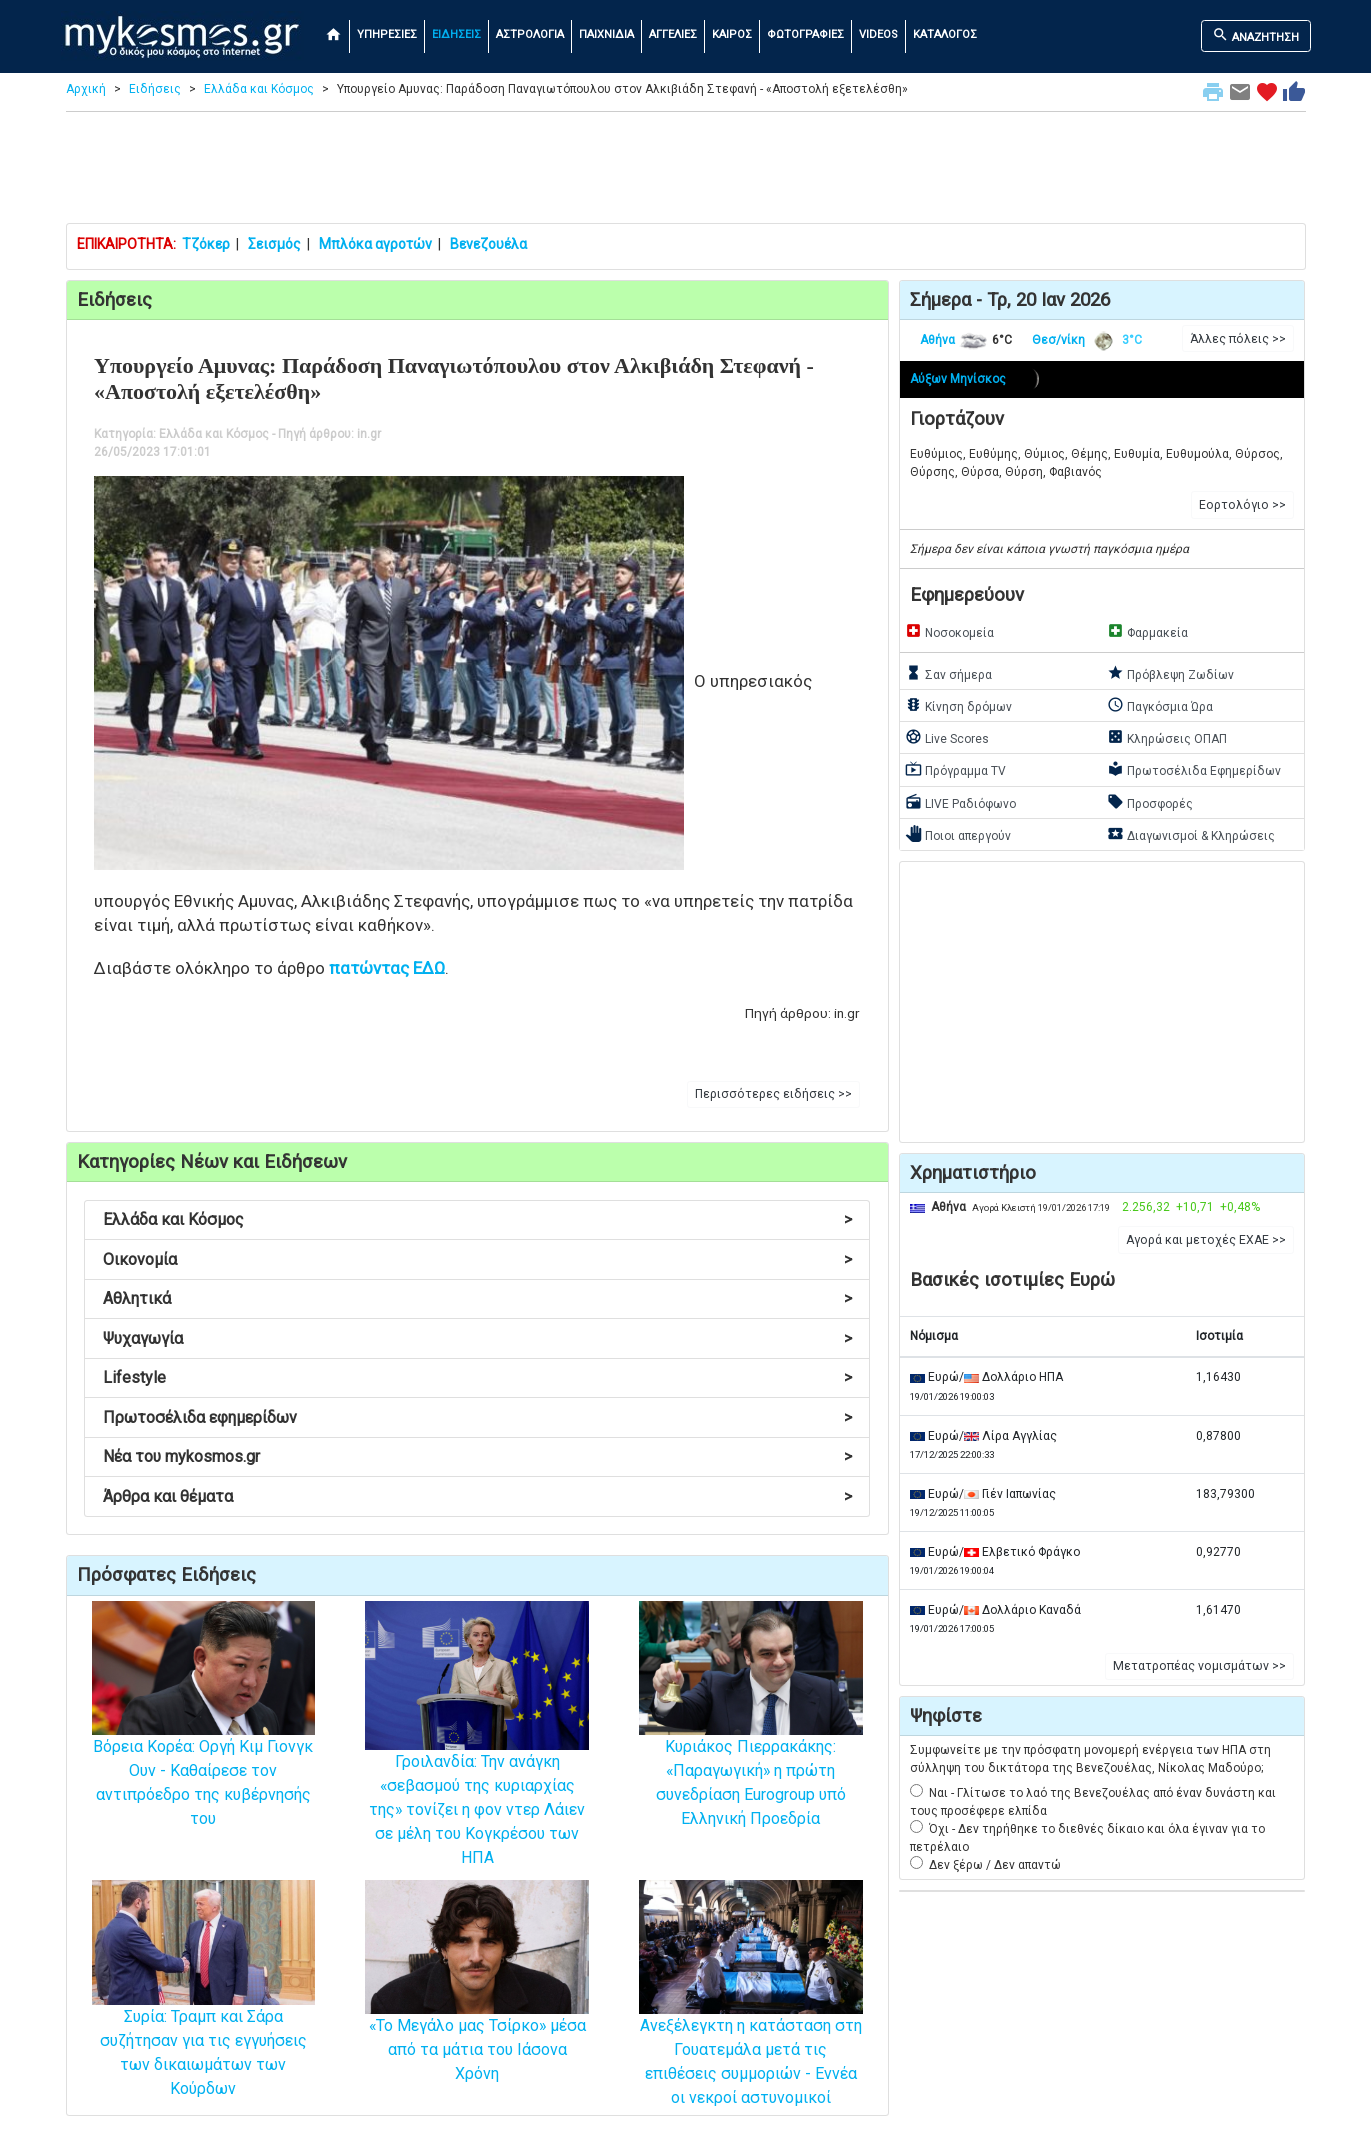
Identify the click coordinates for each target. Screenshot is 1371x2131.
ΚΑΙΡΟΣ (732, 34)
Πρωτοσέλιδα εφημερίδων (477, 1417)
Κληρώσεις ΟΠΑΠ (1167, 737)
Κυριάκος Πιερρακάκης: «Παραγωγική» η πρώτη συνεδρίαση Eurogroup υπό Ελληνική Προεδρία (751, 1742)
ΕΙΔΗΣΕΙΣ (456, 34)
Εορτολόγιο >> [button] (1242, 505)
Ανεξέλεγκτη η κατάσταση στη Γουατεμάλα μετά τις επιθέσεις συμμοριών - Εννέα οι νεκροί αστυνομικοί (751, 2021)
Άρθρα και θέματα (477, 1496)
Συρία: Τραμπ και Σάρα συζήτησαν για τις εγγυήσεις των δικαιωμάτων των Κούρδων (204, 2015)
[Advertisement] (686, 172)
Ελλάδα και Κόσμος (259, 89)
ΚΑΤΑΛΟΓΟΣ (945, 34)
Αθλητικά (477, 1298)
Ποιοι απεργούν (958, 834)
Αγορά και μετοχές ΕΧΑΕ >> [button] (1206, 1240)
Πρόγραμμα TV (955, 769)
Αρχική (86, 89)
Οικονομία (477, 1259)
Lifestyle (477, 1377)
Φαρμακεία (1147, 631)
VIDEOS (878, 34)
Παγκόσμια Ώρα (1160, 705)
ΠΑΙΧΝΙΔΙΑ (606, 34)
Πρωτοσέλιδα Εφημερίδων (1194, 769)
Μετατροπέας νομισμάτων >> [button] (1199, 1666)
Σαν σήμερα (948, 673)
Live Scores (947, 737)
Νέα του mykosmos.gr (477, 1456)
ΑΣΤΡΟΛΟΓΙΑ (530, 34)
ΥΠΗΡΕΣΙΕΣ (387, 34)
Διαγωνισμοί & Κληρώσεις (1191, 834)
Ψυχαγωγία (477, 1338)
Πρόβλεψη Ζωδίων (1170, 673)
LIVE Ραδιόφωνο (960, 802)
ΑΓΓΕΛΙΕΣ (673, 34)
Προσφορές (1150, 802)
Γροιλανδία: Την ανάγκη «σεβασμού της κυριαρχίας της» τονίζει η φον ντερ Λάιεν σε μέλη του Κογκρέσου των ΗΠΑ (477, 1766)
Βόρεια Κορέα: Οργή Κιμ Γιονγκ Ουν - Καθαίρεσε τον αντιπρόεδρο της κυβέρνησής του (204, 1742)
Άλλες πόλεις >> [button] (1238, 339)
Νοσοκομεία (949, 631)
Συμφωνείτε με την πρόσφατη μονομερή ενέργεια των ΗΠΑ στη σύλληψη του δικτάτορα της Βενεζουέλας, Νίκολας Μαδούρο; (1090, 1759)
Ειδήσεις (155, 89)
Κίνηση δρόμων (958, 705)
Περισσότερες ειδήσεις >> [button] (773, 1094)
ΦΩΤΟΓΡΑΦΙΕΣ (805, 34)
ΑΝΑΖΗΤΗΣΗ (1255, 35)
